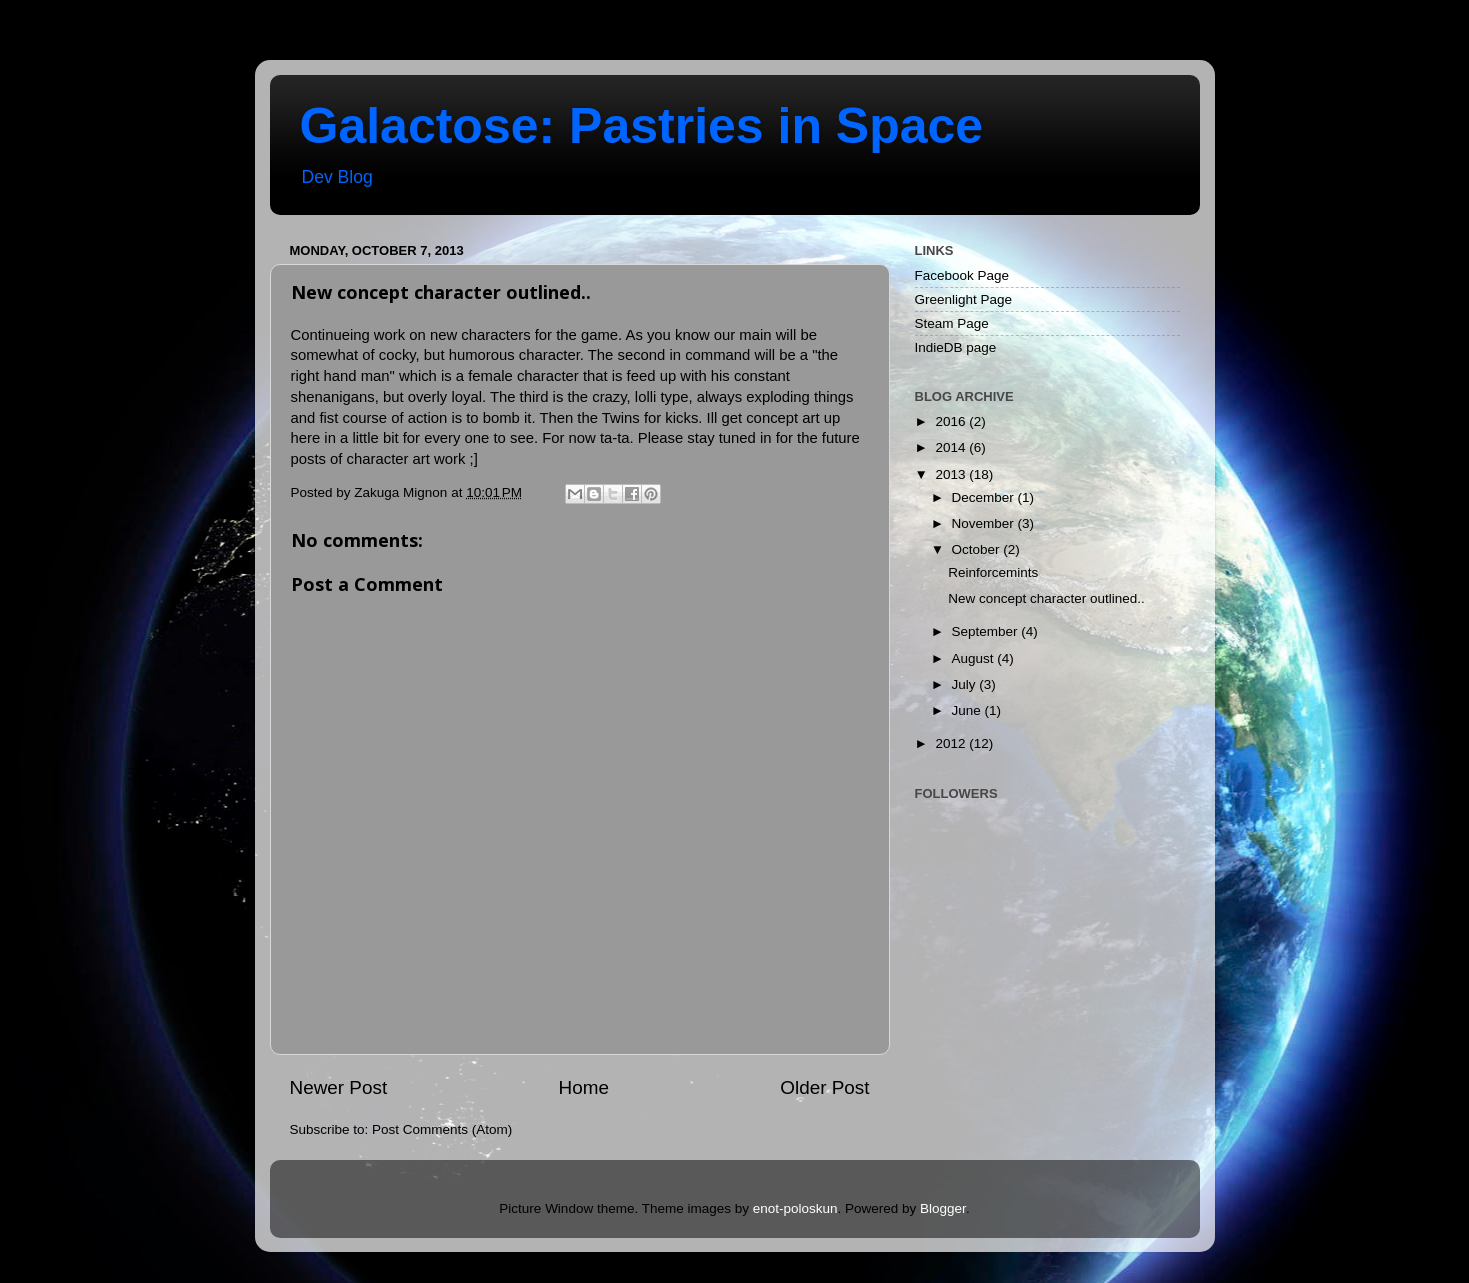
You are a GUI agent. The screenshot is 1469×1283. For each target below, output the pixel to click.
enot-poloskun (795, 1208)
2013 (952, 474)
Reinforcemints (993, 572)
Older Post (824, 1087)
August (975, 658)
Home (584, 1087)
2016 (952, 421)
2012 (952, 743)
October (978, 549)
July (966, 684)
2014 (952, 447)
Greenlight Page (964, 299)
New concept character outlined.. (1046, 598)
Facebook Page (962, 275)
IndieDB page (956, 347)
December (985, 497)
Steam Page (952, 323)
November (985, 523)
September (987, 631)
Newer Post (339, 1087)
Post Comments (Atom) (442, 1129)
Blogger (943, 1208)
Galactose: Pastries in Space (642, 126)
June (968, 710)
